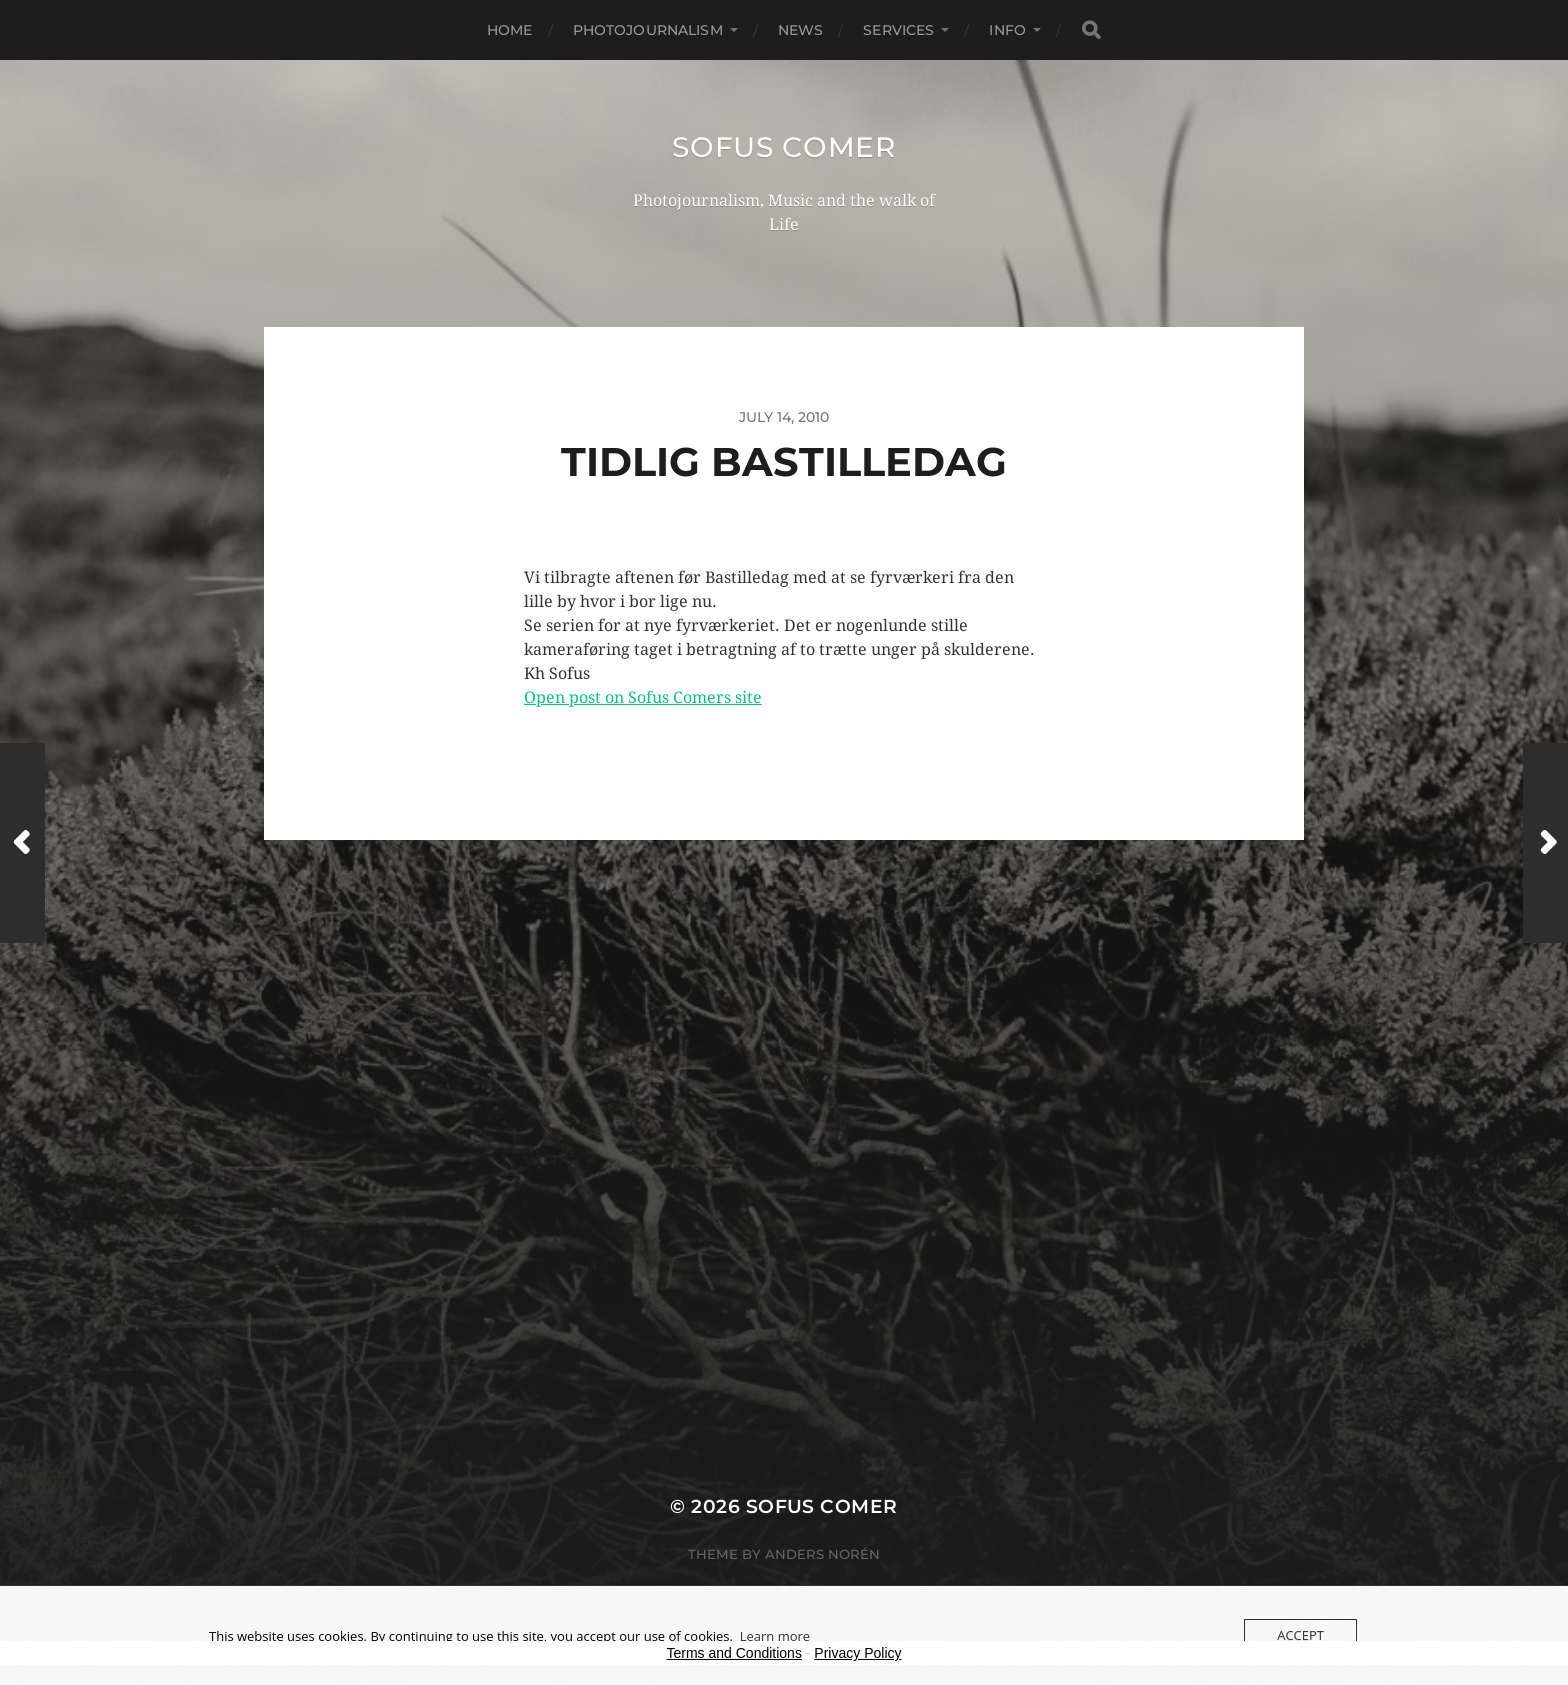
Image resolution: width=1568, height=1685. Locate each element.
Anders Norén (822, 1554)
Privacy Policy (857, 1653)
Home (510, 30)
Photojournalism (648, 30)
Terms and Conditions (734, 1653)
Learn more (775, 1636)
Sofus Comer (784, 147)
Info (1007, 30)
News (801, 30)
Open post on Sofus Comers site (643, 697)
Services (898, 30)
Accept (1300, 1635)
